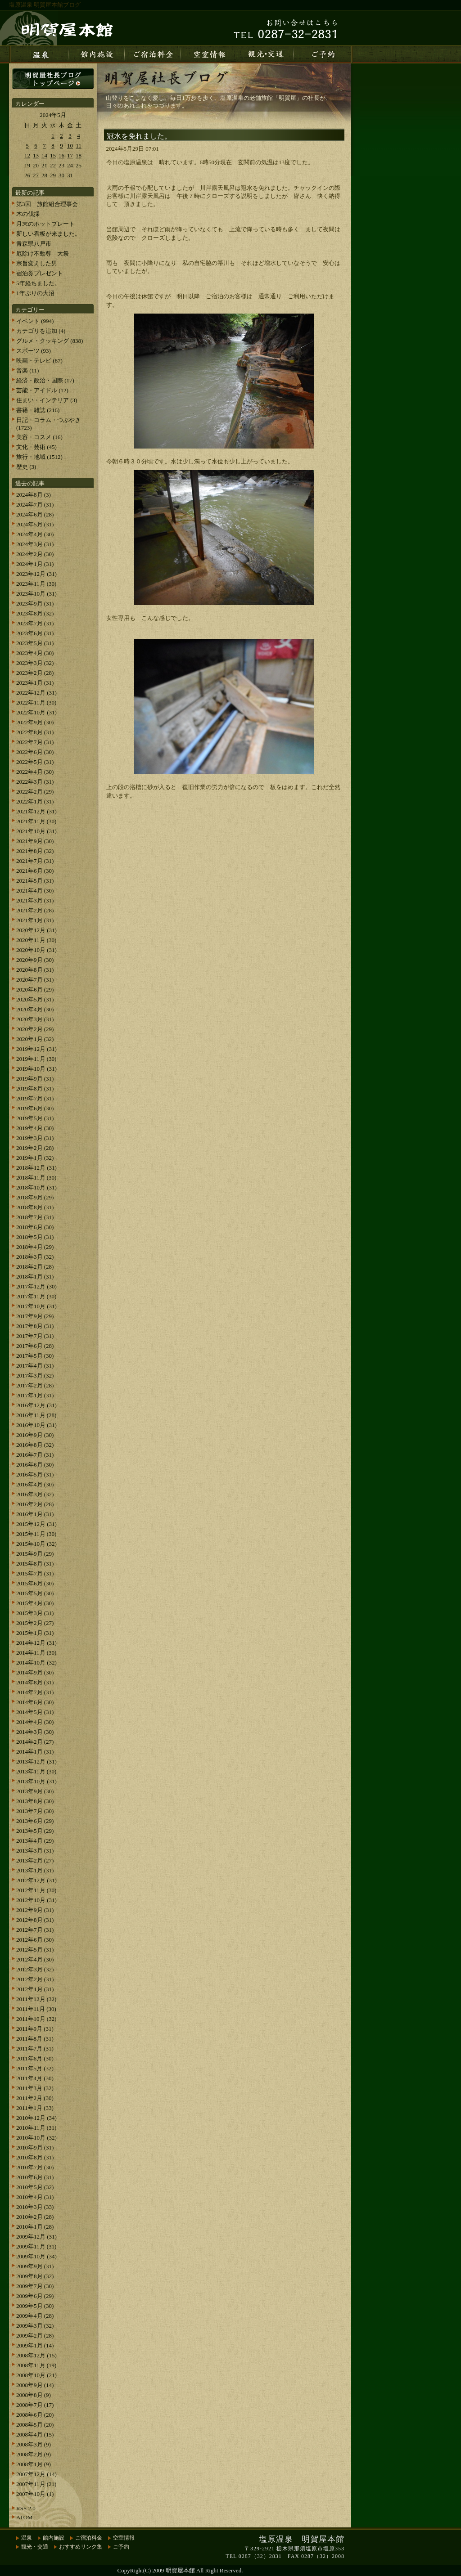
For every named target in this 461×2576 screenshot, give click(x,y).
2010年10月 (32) (36, 2137)
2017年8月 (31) (35, 1326)
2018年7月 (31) (35, 1217)
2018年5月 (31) (35, 1237)
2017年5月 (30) (35, 1355)
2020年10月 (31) (36, 950)
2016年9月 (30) (35, 1435)
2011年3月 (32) (35, 2088)
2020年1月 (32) (35, 1039)
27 (36, 175)
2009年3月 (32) (35, 2325)
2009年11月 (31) (36, 2246)
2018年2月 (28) (35, 1266)
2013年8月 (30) (35, 1801)
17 (70, 155)
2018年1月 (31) (35, 1276)
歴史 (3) (26, 466)
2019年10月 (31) (36, 1068)
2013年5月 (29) (35, 1830)
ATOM (24, 2517)
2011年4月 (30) (35, 2078)
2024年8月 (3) (33, 494)
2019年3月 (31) (35, 1138)
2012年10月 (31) (36, 1900)
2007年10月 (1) (35, 2494)
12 (27, 155)
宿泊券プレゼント (39, 273)
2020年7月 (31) (35, 979)
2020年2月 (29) (35, 1029)
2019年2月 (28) (35, 1147)
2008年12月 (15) (36, 2355)
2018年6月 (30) (35, 1227)
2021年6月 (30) (35, 870)
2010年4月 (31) (35, 2197)
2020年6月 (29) (35, 989)
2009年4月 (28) (35, 2315)
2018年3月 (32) (35, 1256)
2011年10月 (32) (36, 2018)
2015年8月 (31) (35, 1563)
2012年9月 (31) (35, 1910)
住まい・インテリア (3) (46, 400)
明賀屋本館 (180, 2570)
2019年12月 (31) (36, 1049)
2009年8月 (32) (35, 2276)
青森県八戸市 (33, 243)
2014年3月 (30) (35, 1731)
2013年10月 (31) (36, 1781)
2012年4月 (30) (35, 1959)
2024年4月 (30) (35, 534)
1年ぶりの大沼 (35, 293)
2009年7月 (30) (35, 2286)
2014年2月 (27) (35, 1741)
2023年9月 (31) (35, 603)
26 (27, 175)
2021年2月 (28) (35, 910)
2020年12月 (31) (36, 930)
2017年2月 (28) (35, 1385)
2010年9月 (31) (35, 2147)
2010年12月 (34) (36, 2117)
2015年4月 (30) (35, 1603)
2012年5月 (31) (35, 1949)
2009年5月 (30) (35, 2305)
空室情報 (124, 2538)
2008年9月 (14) (35, 2385)
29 (53, 175)
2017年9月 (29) (35, 1316)
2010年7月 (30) (35, 2167)
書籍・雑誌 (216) (37, 410)
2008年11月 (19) (36, 2365)
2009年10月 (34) (36, 2256)
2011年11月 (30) (36, 2009)
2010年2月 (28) (35, 2216)
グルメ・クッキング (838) (49, 340)
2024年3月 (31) (35, 544)
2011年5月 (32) (35, 2068)
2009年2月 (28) (35, 2335)
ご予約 (121, 2547)
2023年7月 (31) (35, 623)
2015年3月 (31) (35, 1613)
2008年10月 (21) (36, 2375)
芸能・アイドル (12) (42, 390)
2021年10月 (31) (36, 831)
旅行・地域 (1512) (39, 456)
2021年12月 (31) (36, 811)
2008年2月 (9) (33, 2454)
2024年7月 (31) (35, 504)
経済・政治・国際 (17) (45, 380)
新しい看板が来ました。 (48, 233)
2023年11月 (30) (36, 583)
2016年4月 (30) (35, 1484)
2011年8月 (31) (35, 2038)
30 (61, 175)
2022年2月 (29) (35, 791)
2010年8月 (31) (35, 2157)
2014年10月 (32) (36, 1662)
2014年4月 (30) (35, 1722)
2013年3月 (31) (35, 1850)
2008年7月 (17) (35, 2404)
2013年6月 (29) (35, 1821)
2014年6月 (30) (35, 1702)
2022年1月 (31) (35, 801)
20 (36, 165)
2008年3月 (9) (33, 2444)
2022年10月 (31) (36, 712)
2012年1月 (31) (35, 1989)
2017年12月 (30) (36, 1286)
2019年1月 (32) (35, 1157)
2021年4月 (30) (35, 890)
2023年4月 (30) (35, 653)
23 (61, 165)
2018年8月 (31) (35, 1207)
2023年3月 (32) (35, 663)
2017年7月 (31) (35, 1336)
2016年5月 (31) (35, 1474)
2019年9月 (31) (35, 1078)
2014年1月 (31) (35, 1751)
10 (70, 145)
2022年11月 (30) (36, 702)
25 (78, 165)
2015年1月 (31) (35, 1632)
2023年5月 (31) (35, 643)
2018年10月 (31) (36, 1187)
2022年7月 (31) (35, 742)
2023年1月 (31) (35, 682)
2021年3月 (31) (35, 900)
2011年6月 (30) (35, 2058)
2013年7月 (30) (35, 1811)
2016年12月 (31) (36, 1405)
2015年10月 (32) (36, 1543)
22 (53, 165)
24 (70, 165)
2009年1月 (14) (35, 2345)
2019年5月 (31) (35, 1118)
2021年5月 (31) (35, 880)
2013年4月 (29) (35, 1840)
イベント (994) (35, 321)
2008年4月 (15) (35, 2434)
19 (27, 165)
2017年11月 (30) (36, 1296)
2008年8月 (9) (33, 2395)
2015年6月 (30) (35, 1583)
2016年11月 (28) (36, 1415)
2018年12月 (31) (36, 1167)
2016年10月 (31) (36, 1425)
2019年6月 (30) (35, 1108)
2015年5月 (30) (35, 1593)
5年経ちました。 (38, 283)
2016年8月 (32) (35, 1444)
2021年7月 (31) (35, 860)
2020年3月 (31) (35, 1019)
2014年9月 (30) (35, 1672)
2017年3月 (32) (35, 1375)
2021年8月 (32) (35, 851)
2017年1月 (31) (35, 1395)
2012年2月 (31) (35, 1979)
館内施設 (53, 2538)
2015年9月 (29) (35, 1553)
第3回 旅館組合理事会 (47, 204)
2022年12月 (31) (36, 692)
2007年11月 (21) (36, 2484)
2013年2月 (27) (35, 1860)
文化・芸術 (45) (36, 447)
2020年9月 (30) (35, 959)
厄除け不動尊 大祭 (42, 253)
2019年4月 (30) (35, 1128)
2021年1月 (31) (35, 920)
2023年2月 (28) (35, 672)
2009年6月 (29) (35, 2296)
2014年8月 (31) (35, 1682)
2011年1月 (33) (35, 2108)
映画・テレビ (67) (39, 360)
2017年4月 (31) (35, 1365)
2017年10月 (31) (36, 1306)
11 (78, 145)
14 (44, 155)
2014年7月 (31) (35, 1692)
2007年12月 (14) (36, 2474)
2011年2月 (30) (35, 2098)
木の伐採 (28, 214)
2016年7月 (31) (35, 1454)
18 (78, 155)
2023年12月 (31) (36, 573)
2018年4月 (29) (35, 1246)
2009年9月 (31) (35, 2266)
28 (44, 175)
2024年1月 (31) (35, 564)
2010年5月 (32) (35, 2187)
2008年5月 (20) (35, 2424)
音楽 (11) (27, 370)
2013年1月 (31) (35, 1870)
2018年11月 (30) (36, 1177)
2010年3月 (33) (35, 2207)
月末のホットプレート (45, 223)
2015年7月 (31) (35, 1573)
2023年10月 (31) (36, 593)
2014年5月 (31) (35, 1712)
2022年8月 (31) (35, 732)
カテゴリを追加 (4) (40, 331)
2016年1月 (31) (35, 1514)
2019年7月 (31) (35, 1098)
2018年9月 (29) (35, 1197)
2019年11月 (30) (36, 1058)
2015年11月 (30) (36, 1533)
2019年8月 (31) (35, 1088)
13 (36, 155)
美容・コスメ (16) (39, 437)
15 (53, 155)
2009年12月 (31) (36, 2236)
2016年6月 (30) (35, 1464)
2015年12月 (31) (36, 1524)
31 (70, 175)
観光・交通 (34, 2547)
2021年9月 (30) (35, 841)
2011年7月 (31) (35, 2048)
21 (44, 165)
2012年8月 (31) (35, 1919)
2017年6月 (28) (35, 1345)
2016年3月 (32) (35, 1494)
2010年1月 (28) (35, 2226)
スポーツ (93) (33, 350)
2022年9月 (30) (35, 722)
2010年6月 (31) (35, 2177)
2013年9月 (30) (35, 1791)
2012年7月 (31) (35, 1929)
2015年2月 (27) (35, 1623)
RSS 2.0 (26, 2508)
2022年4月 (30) (35, 771)
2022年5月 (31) (35, 761)
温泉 (26, 2538)
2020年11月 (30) (36, 940)
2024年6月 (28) (35, 514)
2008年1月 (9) (33, 2464)
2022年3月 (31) (35, 781)
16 (61, 155)
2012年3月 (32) (35, 1969)
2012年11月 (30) (36, 1890)
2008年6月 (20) (35, 2414)
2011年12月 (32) (36, 1999)
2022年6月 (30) (35, 752)
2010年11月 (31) (36, 2127)
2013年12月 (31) (36, 1761)
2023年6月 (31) (35, 633)
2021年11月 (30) (36, 821)
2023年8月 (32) (35, 613)
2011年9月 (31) (35, 2028)
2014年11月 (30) (36, 1652)
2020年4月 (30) (35, 1009)
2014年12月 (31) (36, 1642)
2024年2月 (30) (35, 554)
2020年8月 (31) (35, 969)
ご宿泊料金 (88, 2538)
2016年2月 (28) (35, 1504)
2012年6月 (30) (35, 1939)
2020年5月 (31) (35, 999)
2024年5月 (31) (35, 524)
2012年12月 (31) (36, 1880)
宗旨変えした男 (36, 263)
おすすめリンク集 (80, 2547)
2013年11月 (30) (36, 1771)
